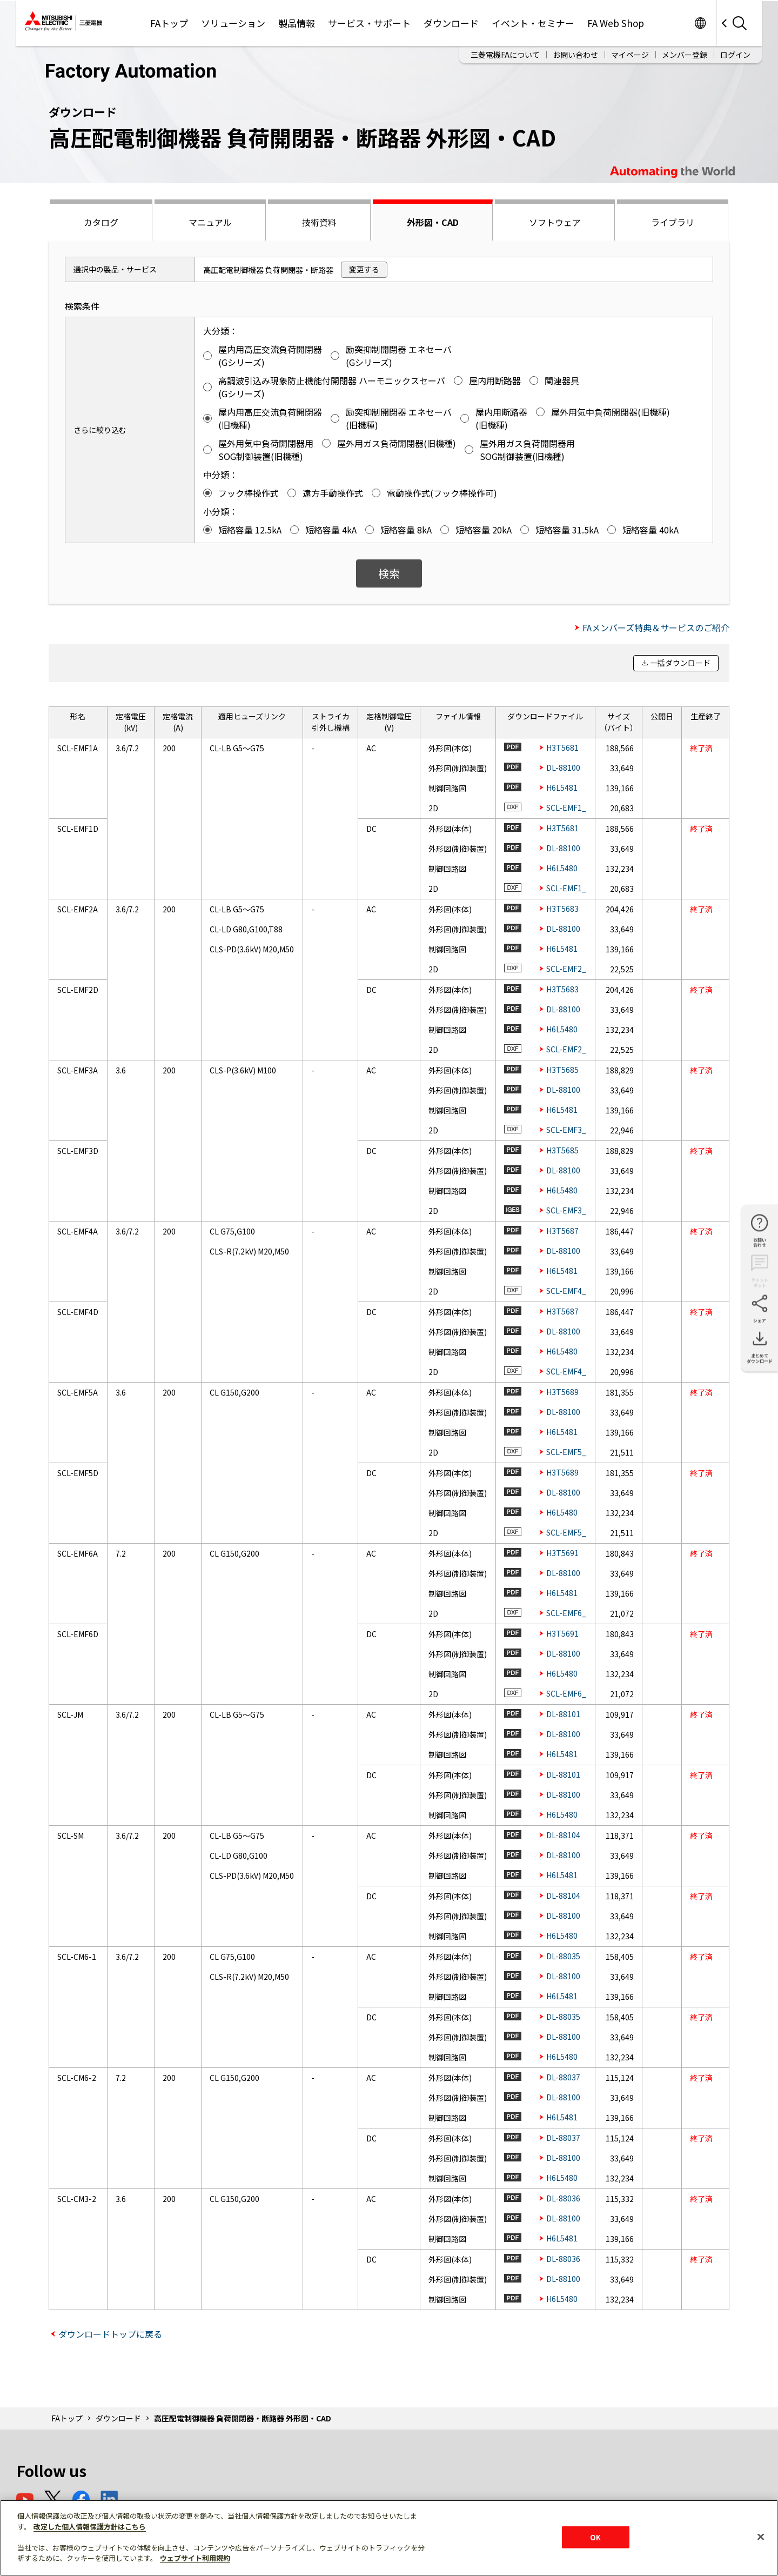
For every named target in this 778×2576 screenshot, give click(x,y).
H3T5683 (562, 908)
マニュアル (210, 222)
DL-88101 (563, 1714)
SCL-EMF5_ (566, 1451)
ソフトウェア (555, 222)
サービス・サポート (369, 23)
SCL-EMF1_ (566, 807)
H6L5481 (562, 787)
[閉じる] (761, 2536)
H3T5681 (562, 747)
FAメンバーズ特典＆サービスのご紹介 (655, 627)
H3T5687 (562, 1230)
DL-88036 (563, 2198)
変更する (364, 269)
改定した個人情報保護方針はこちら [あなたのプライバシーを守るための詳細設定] (89, 2526)
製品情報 (296, 23)
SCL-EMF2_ (566, 968)
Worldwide (699, 23)
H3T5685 (562, 1069)
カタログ (101, 222)
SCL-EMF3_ (566, 1129)
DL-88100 (563, 767)
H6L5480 (562, 868)
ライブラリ (672, 222)
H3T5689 (562, 1391)
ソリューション (233, 23)
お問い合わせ (575, 54)
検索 (389, 573)
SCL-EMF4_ (566, 1290)
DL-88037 (563, 2077)
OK (595, 2537)
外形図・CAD (433, 222)
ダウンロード (451, 23)
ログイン (735, 54)
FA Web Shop (615, 23)
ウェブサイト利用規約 (195, 2558)
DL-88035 (563, 1956)
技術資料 (319, 222)
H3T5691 (562, 1552)
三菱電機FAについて (505, 54)
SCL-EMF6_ (566, 1612)
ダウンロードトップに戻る (110, 2333)
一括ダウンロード (680, 662)
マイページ (630, 54)
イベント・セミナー (533, 23)
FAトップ (169, 23)
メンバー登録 (684, 54)
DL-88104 (563, 1835)
